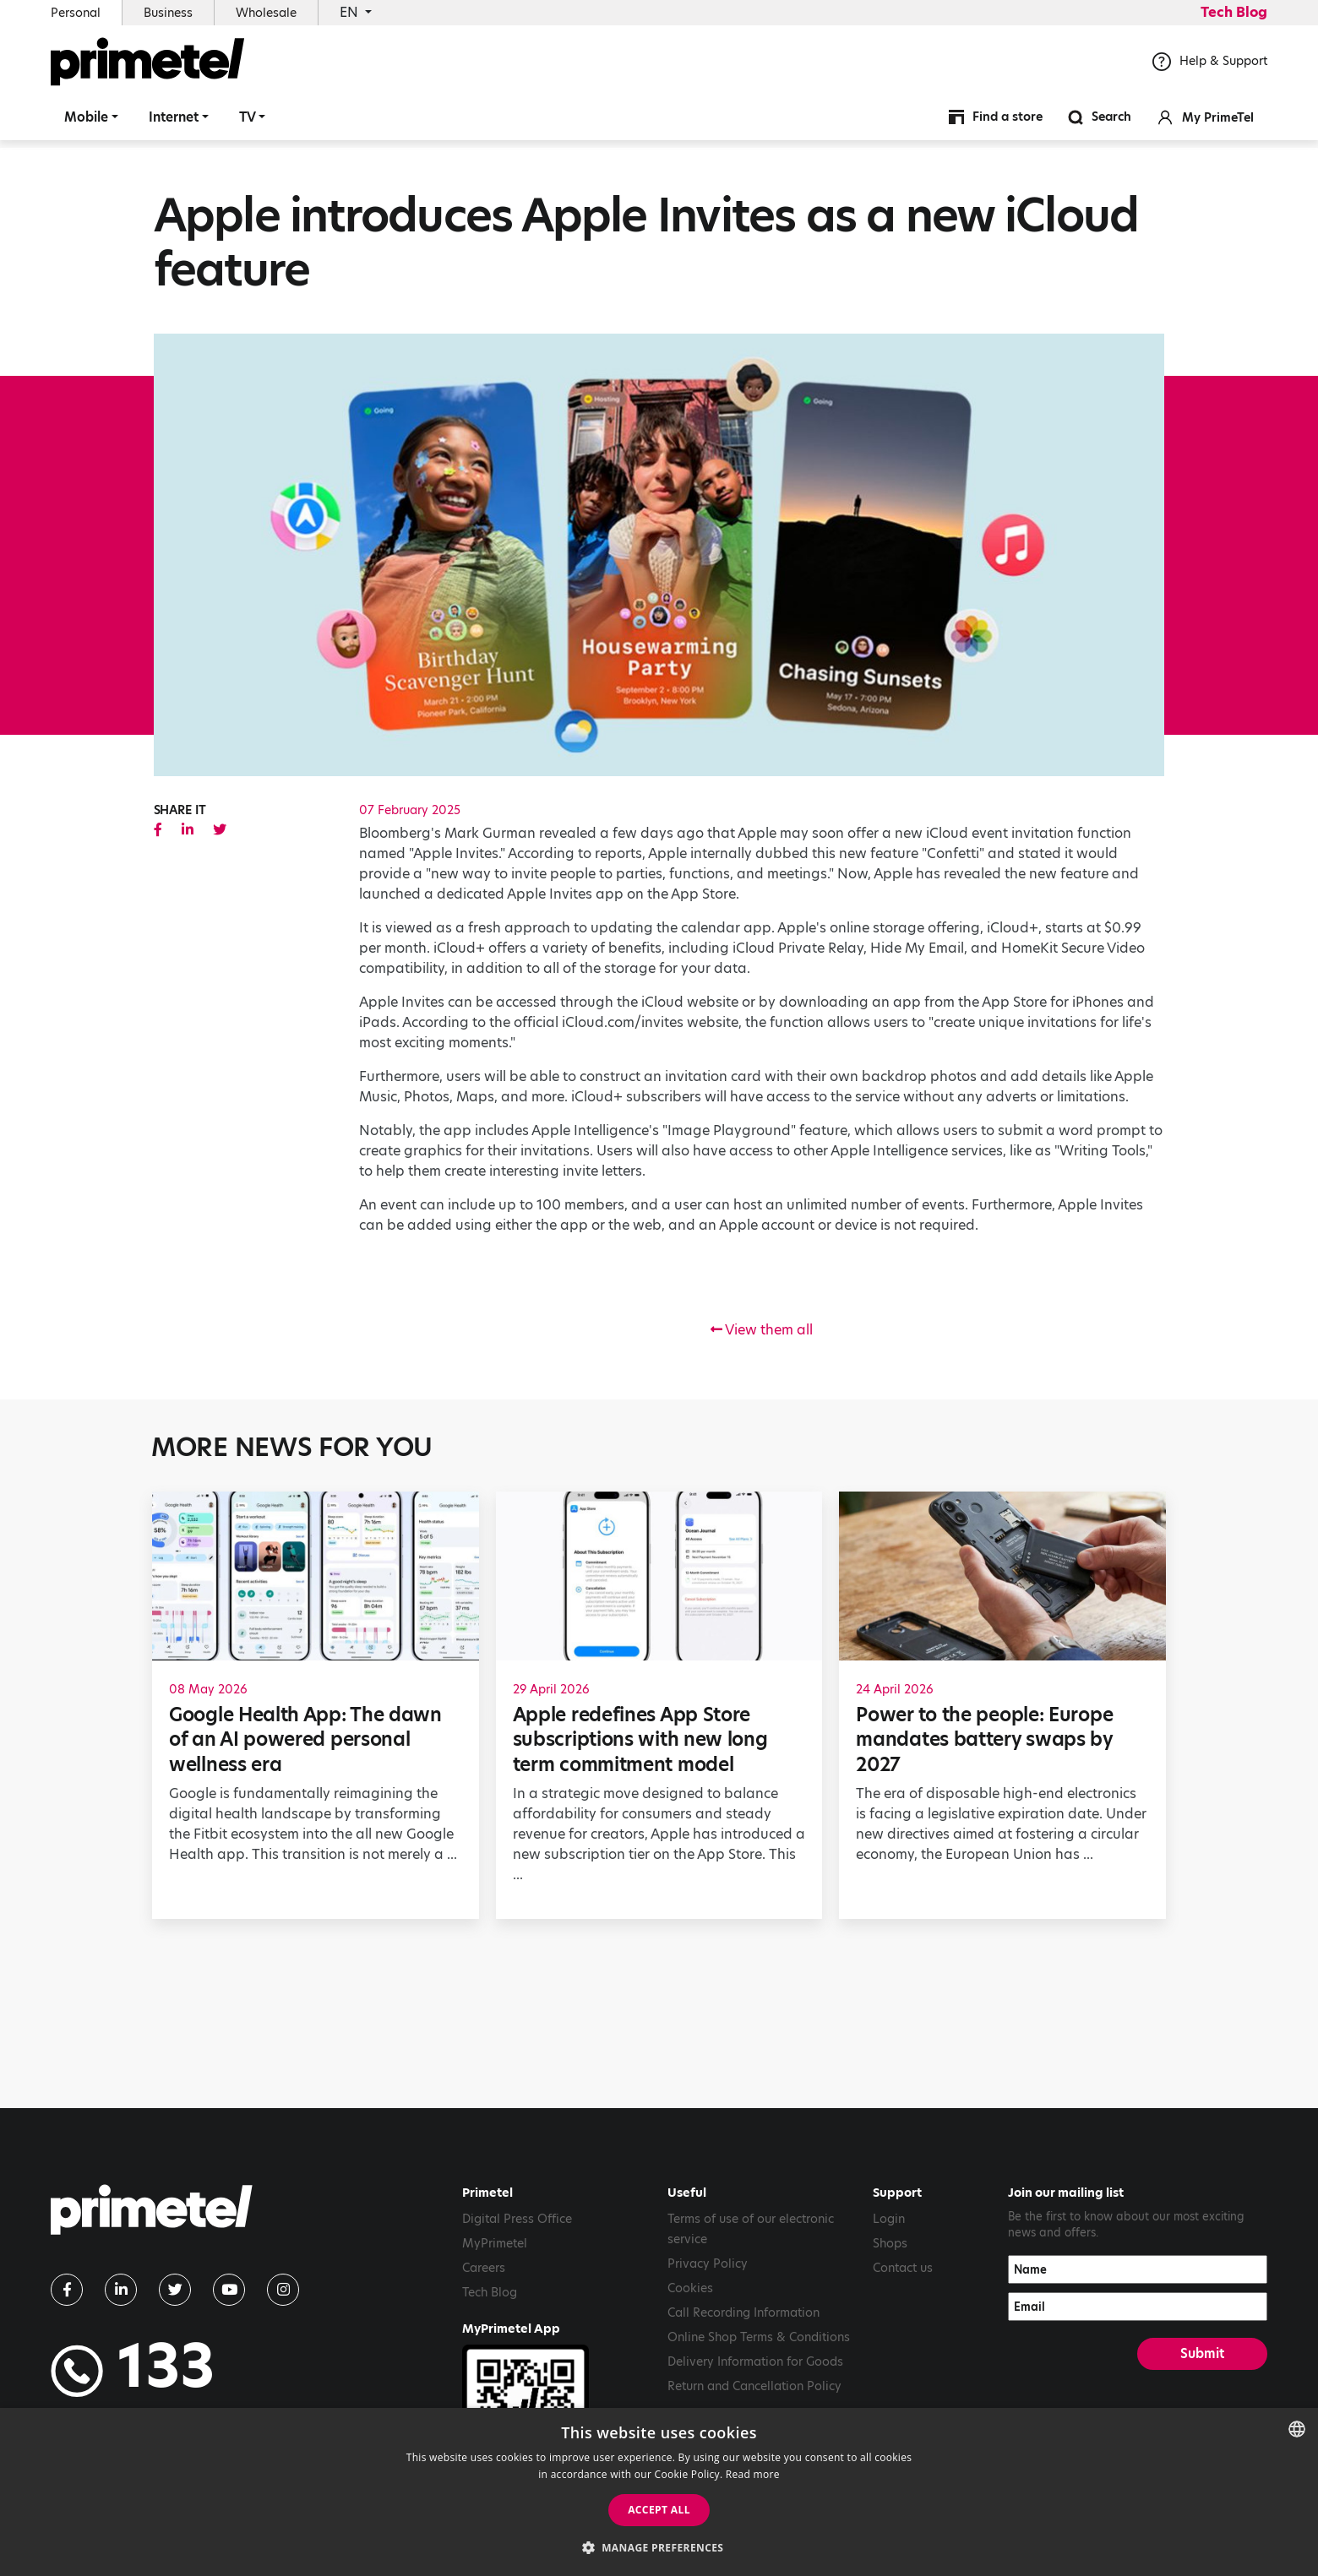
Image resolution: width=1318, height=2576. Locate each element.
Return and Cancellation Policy (754, 2386)
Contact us (903, 2267)
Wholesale (266, 12)
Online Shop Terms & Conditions (758, 2337)
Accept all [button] (659, 2510)
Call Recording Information (743, 2312)
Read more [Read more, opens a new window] (753, 2474)
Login (889, 2218)
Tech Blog (1234, 12)
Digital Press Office (517, 2218)
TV (247, 122)
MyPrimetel (494, 2243)
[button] (659, 2547)
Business (168, 12)
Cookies (690, 2288)
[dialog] (659, 2492)
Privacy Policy (707, 2263)
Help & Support (1209, 66)
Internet (174, 122)
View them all (762, 1330)
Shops (890, 2243)
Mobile (86, 122)
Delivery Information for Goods (755, 2361)
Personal (76, 12)
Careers (483, 2267)
